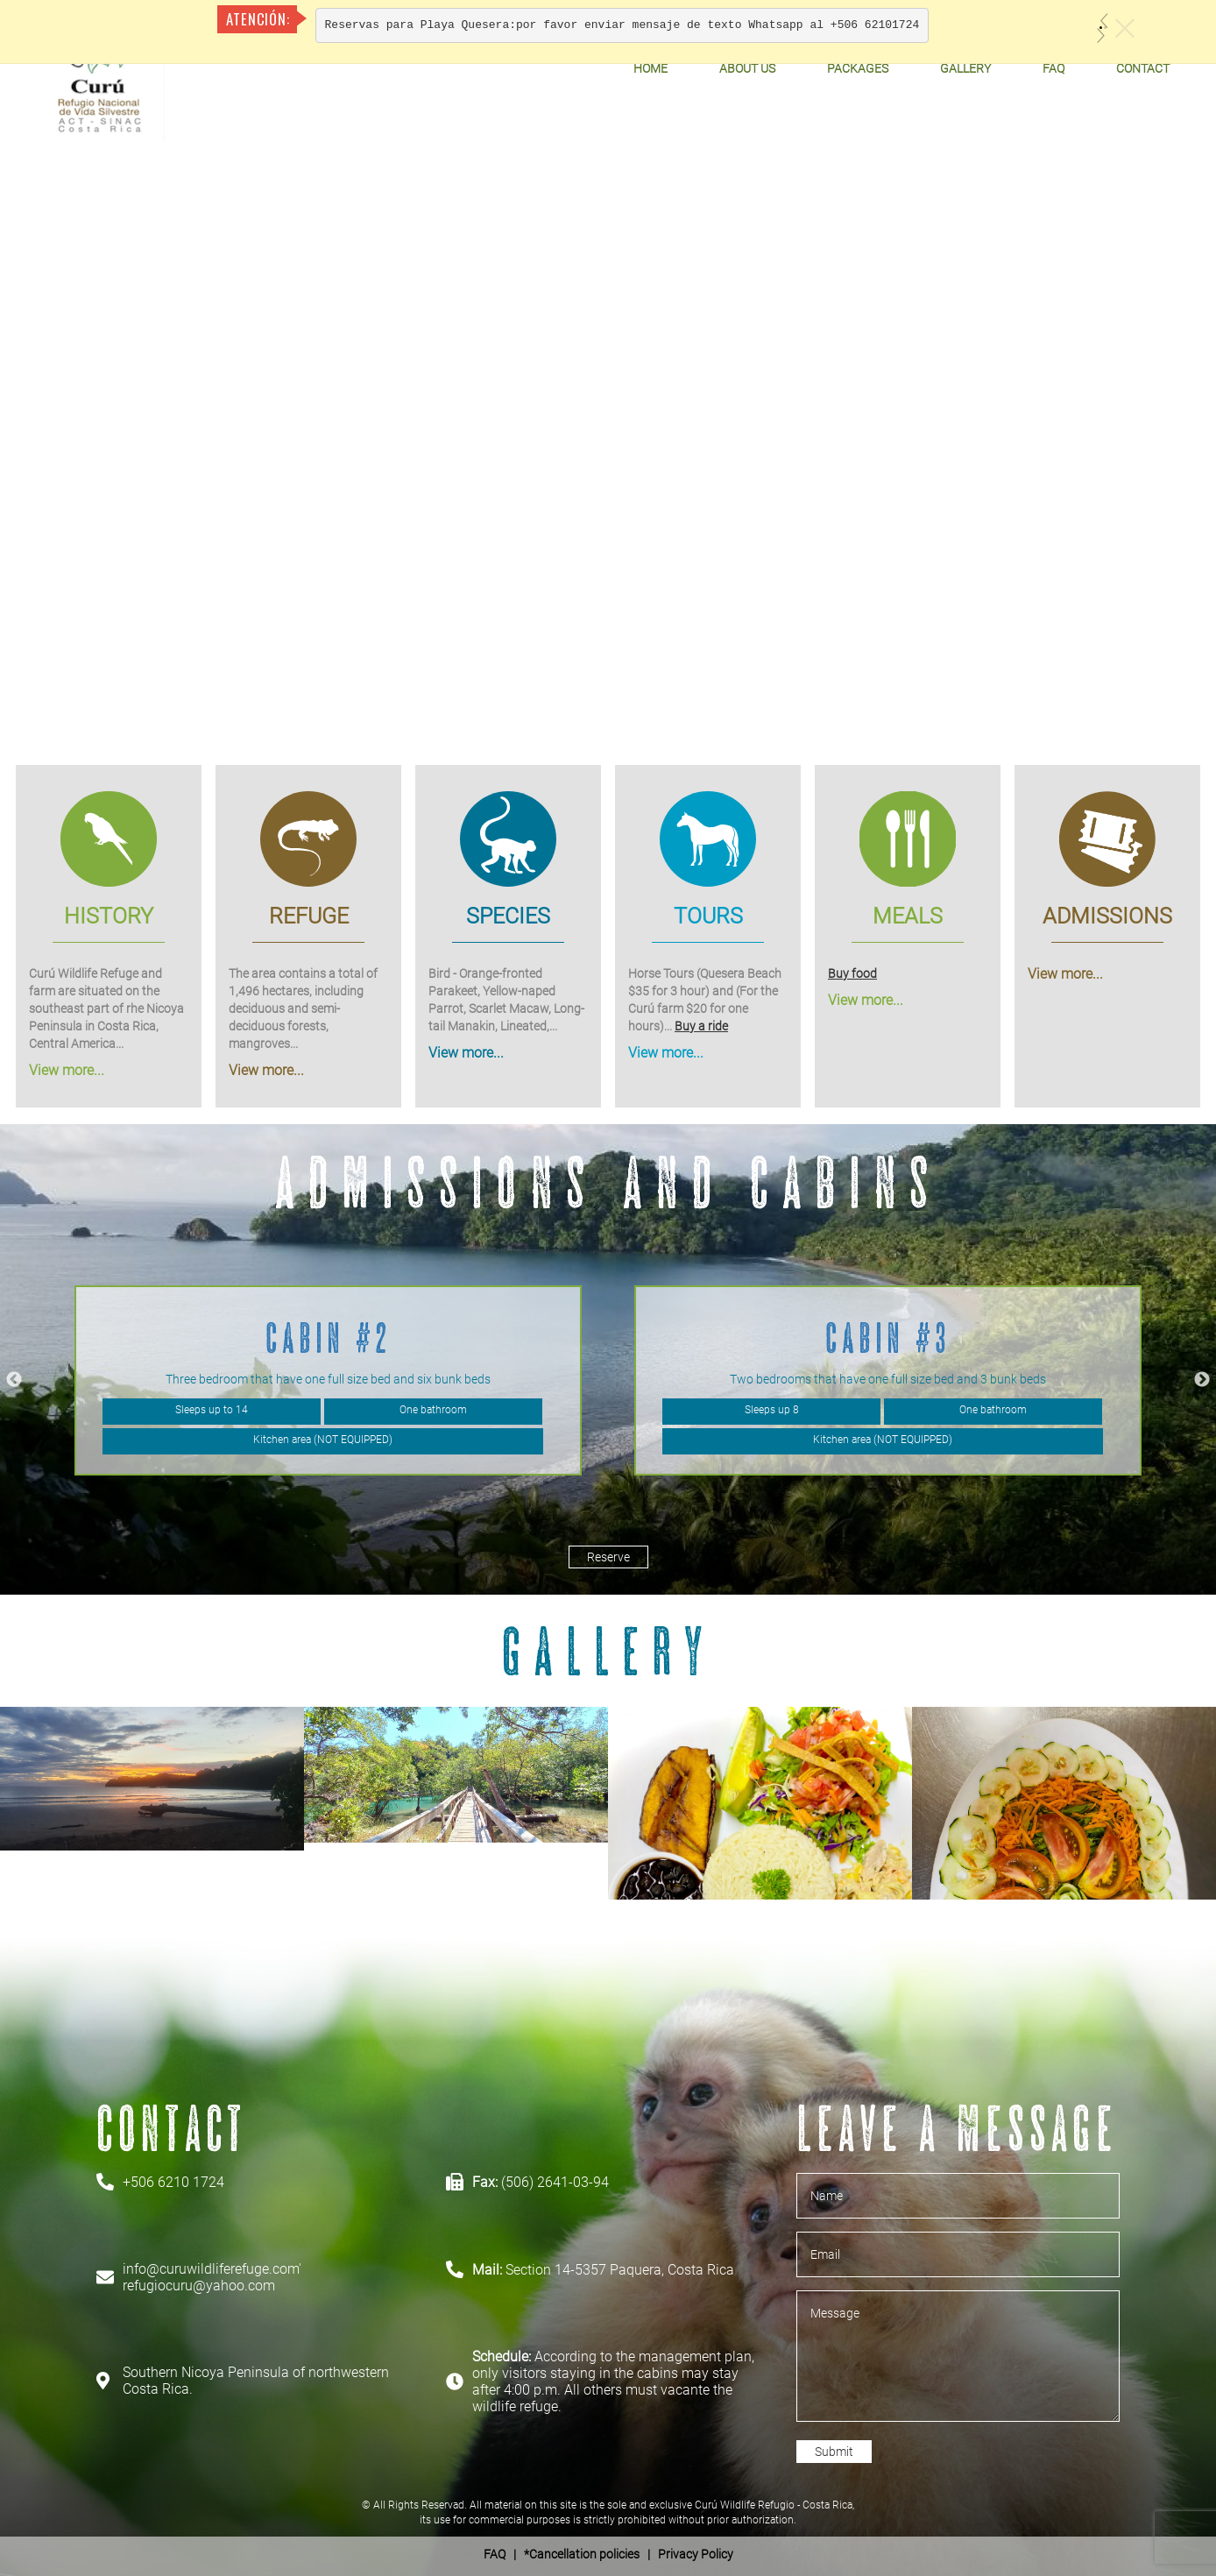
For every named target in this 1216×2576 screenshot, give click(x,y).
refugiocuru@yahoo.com (199, 2285)
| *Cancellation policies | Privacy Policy (608, 2554)
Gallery (965, 68)
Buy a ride (701, 1025)
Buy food (852, 973)
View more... (66, 1069)
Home (650, 68)
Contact (1143, 68)
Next (1202, 1380)
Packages (857, 68)
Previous (14, 1380)
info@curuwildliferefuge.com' (212, 2269)
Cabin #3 (888, 1337)
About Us (747, 68)
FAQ (1053, 68)
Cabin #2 (328, 1337)
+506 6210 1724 (173, 2182)
